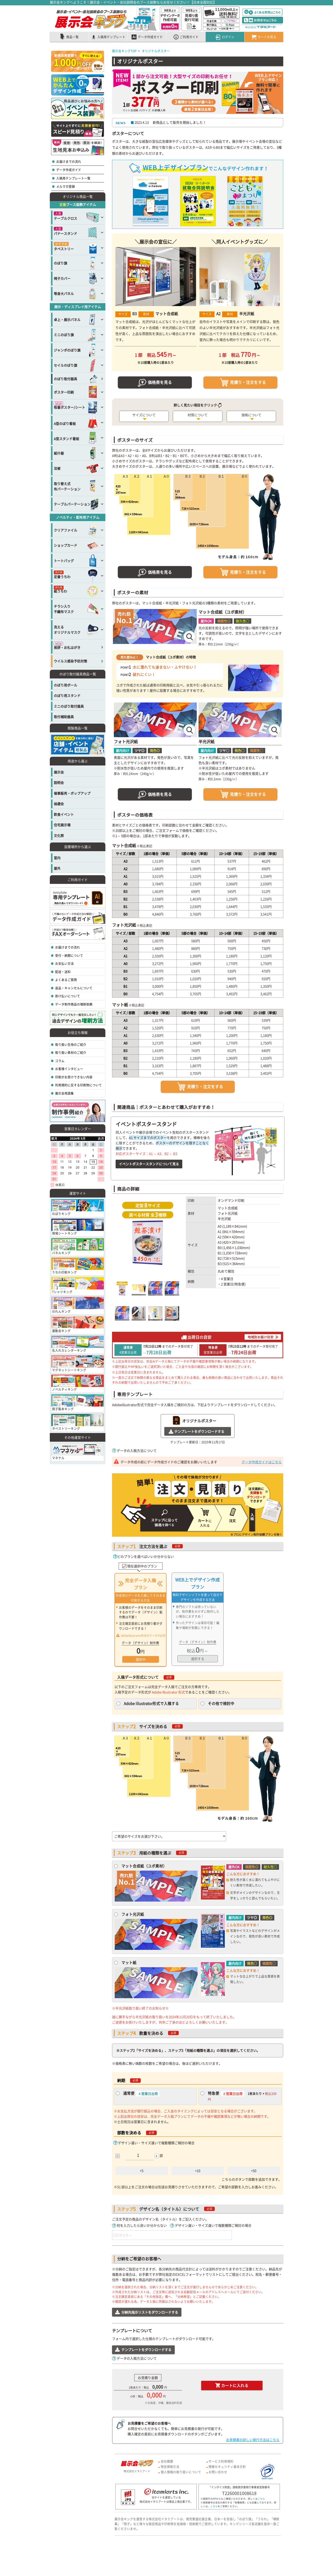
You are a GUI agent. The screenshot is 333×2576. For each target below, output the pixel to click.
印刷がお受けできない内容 (73, 1077)
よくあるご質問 (65, 979)
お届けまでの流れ (68, 161)
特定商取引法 (170, 2468)
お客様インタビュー (68, 1068)
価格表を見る (155, 383)
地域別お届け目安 (262, 1337)
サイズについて (144, 414)
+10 (197, 2172)
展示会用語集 (64, 1093)
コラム (59, 1060)
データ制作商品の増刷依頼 (73, 1004)
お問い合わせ (218, 2474)
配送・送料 (62, 971)
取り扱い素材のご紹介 (70, 1052)
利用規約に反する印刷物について (78, 1085)
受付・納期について (68, 955)
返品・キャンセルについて (73, 988)
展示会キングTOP (124, 51)
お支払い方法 (64, 963)
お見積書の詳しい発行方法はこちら (252, 2441)
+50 (253, 2172)
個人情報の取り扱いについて (181, 2474)
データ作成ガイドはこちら (262, 1462)
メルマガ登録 (65, 186)
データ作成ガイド (68, 169)
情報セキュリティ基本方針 (227, 2468)
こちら (261, 2500)
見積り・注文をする (243, 382)
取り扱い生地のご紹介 (70, 1044)
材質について (198, 414)
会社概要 (167, 2463)
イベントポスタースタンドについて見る (149, 1163)
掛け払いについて (67, 996)
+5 (141, 2172)
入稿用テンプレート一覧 (73, 178)
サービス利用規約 (221, 2463)
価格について (251, 414)
